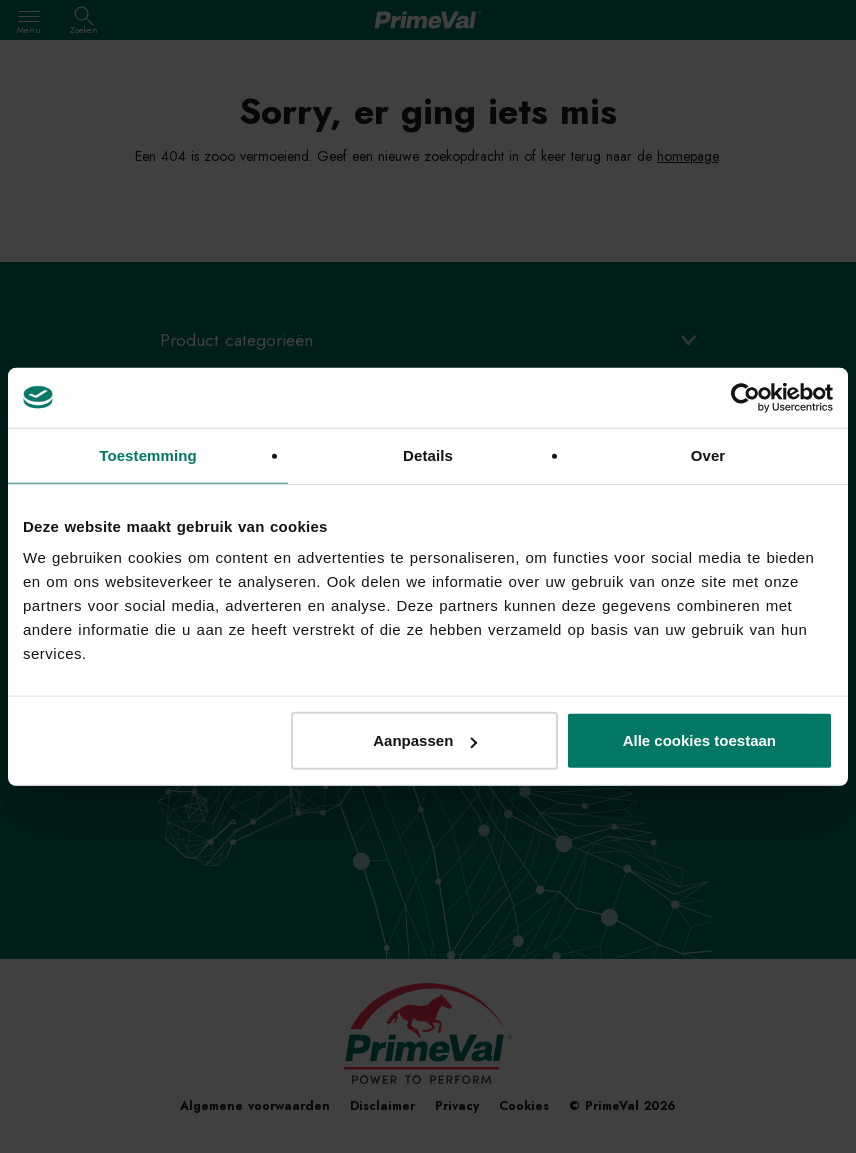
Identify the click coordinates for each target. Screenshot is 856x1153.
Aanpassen (425, 740)
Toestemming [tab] (148, 454)
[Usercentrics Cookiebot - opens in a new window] (745, 397)
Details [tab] (428, 454)
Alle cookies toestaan (699, 740)
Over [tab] (708, 454)
